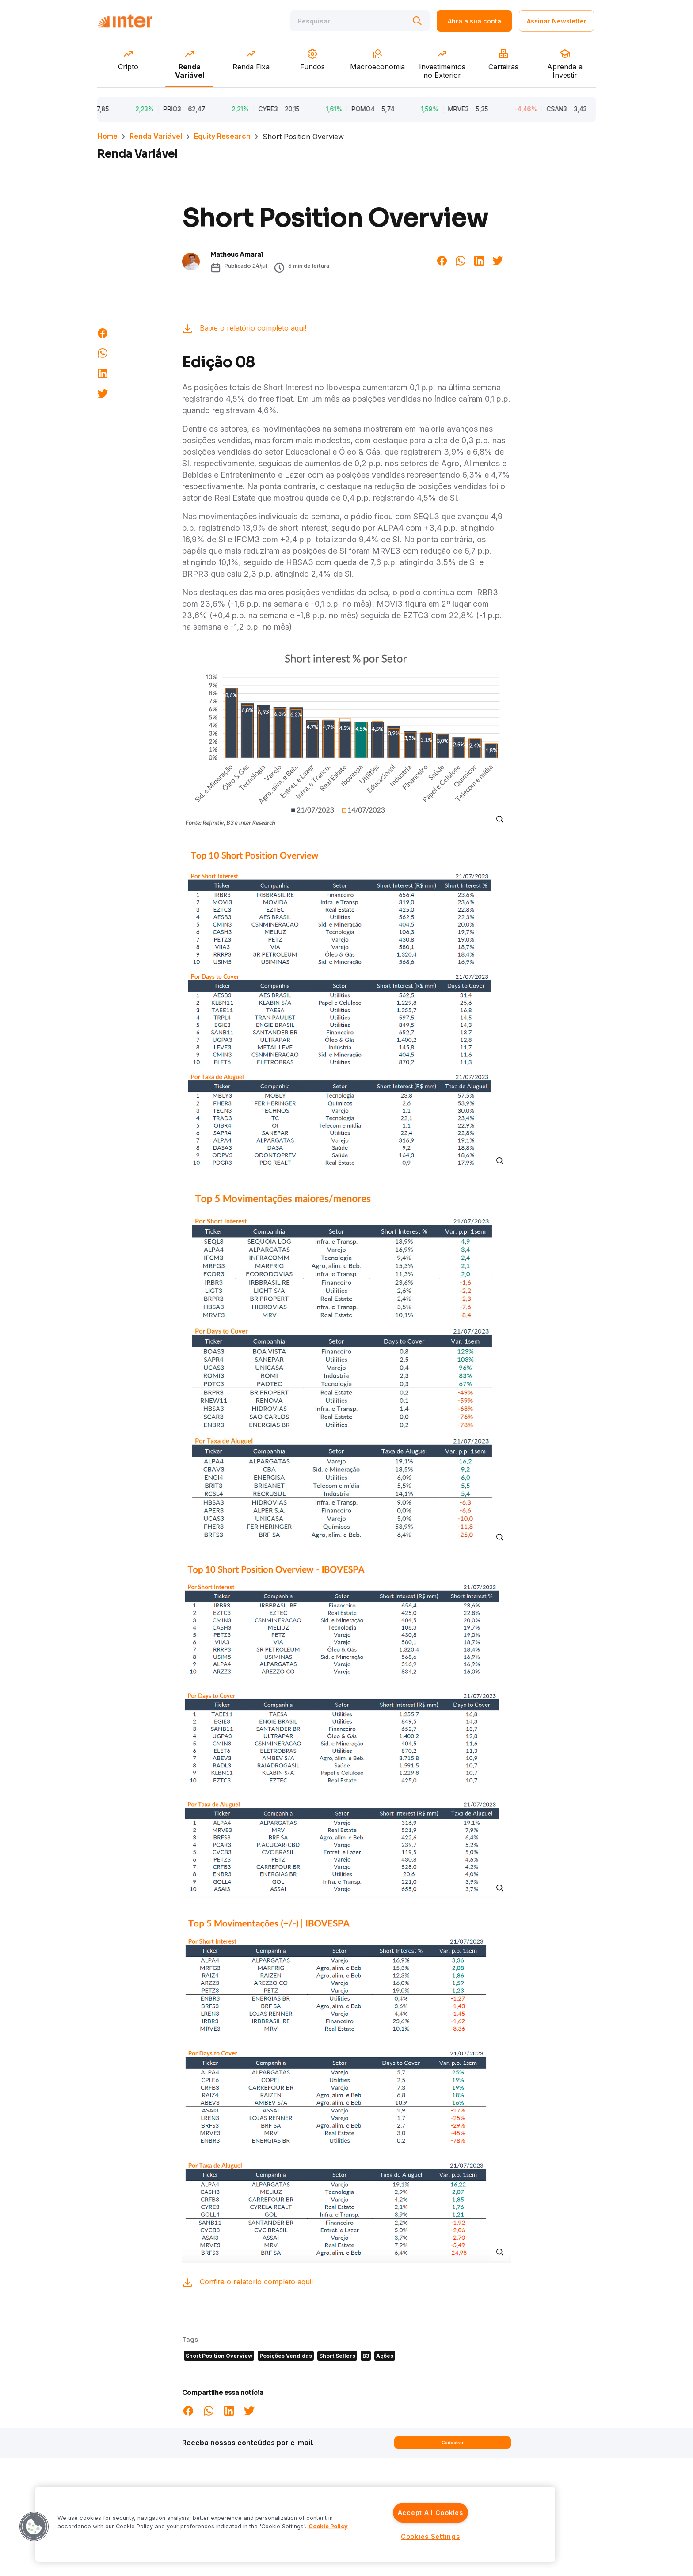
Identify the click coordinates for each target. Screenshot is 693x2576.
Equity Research (222, 136)
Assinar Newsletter (556, 21)
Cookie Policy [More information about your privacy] (328, 2526)
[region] (295, 2524)
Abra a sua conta (474, 21)
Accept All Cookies (430, 2512)
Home (107, 136)
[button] (34, 2526)
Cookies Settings (430, 2536)
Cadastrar (453, 2442)
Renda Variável (155, 136)
